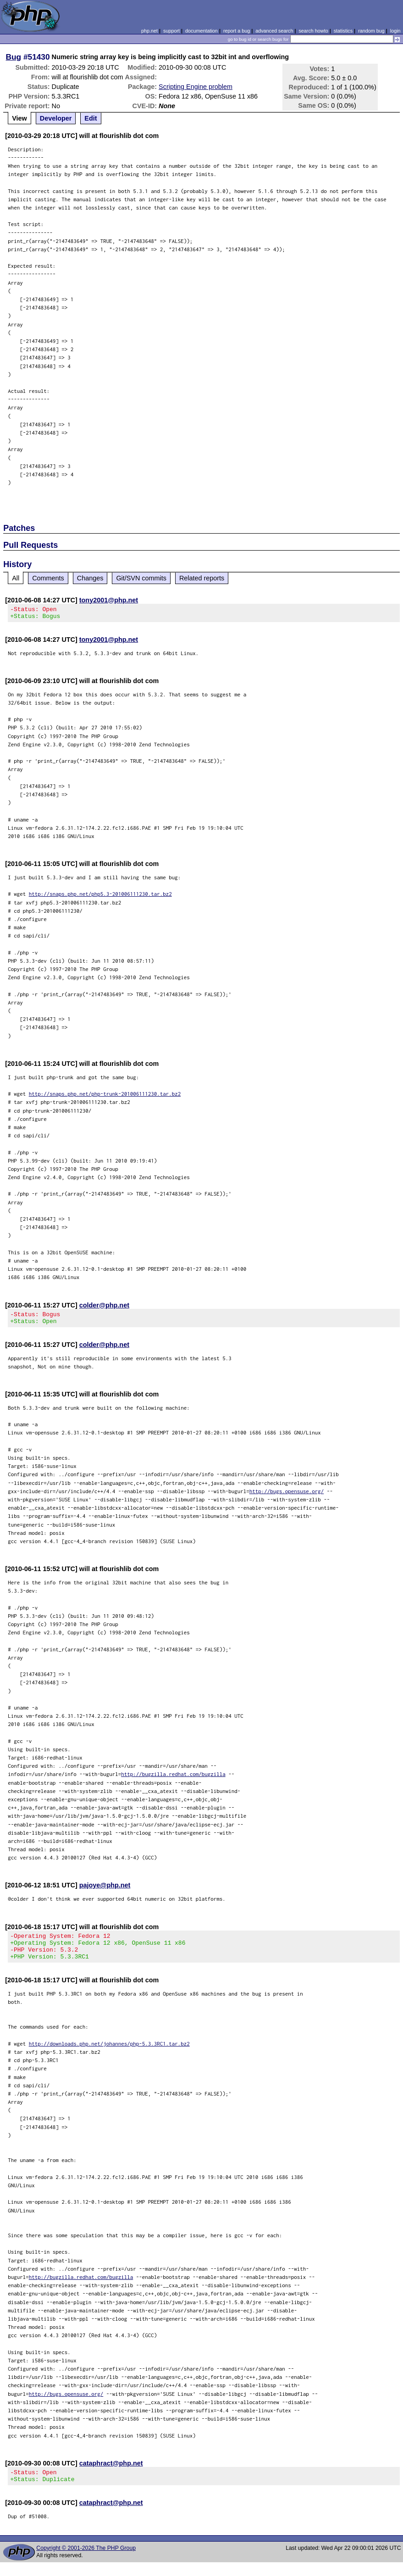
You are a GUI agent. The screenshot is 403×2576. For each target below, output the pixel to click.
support (171, 30)
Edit (90, 118)
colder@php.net (104, 1308)
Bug (14, 56)
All (15, 578)
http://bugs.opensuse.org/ (286, 1497)
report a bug (236, 30)
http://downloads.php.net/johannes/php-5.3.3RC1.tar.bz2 (109, 2054)
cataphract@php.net (111, 2474)
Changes (90, 578)
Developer (56, 118)
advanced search (274, 30)
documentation (201, 30)
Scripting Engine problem (195, 86)
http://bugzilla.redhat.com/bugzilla (173, 1779)
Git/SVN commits (141, 578)
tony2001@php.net (108, 600)
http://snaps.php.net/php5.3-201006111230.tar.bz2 (100, 896)
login (395, 30)
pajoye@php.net (105, 1890)
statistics (343, 30)
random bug (371, 30)
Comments (48, 578)
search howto (313, 30)
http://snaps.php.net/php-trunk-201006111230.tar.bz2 (105, 1096)
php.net (149, 30)
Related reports (201, 578)
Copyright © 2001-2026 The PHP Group (86, 2562)
